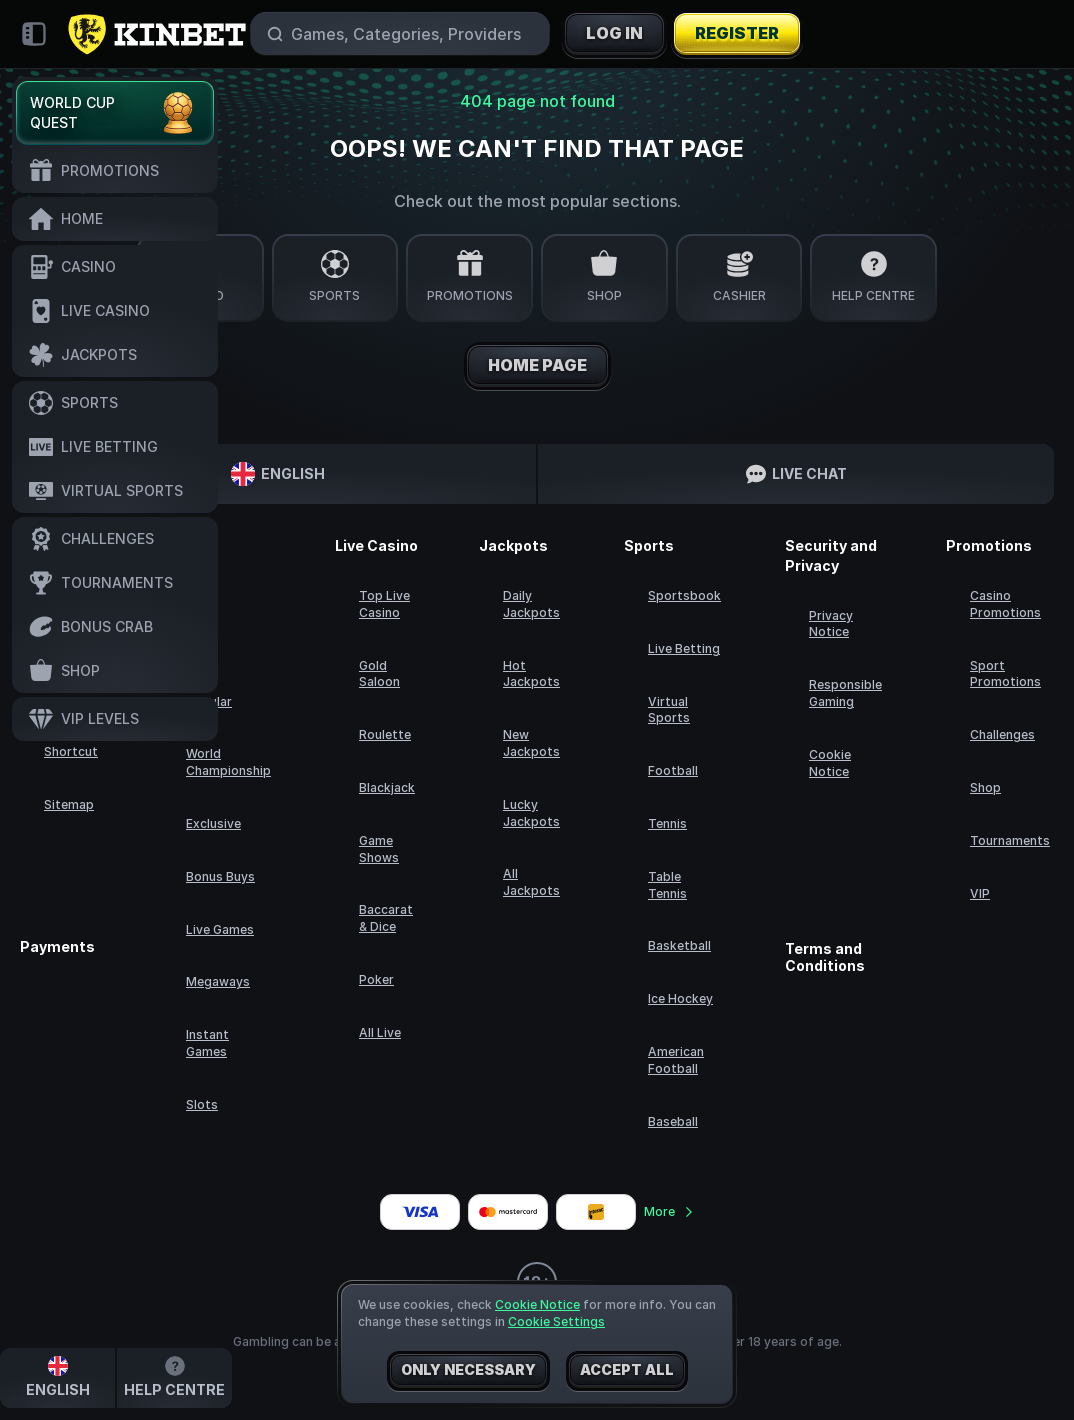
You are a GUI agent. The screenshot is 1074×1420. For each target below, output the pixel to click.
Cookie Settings (556, 1322)
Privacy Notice (831, 624)
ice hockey (680, 998)
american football (676, 1060)
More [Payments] (669, 1211)
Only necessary (468, 1371)
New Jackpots (531, 743)
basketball (679, 945)
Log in (614, 34)
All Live (380, 1032)
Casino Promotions (1005, 604)
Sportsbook (684, 595)
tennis (667, 823)
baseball (673, 1121)
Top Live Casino (384, 604)
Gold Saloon (379, 674)
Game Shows (379, 849)
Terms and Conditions (825, 957)
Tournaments (1010, 840)
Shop (985, 787)
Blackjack (387, 787)
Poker (376, 979)
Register (737, 34)
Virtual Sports (669, 710)
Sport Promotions (1005, 674)
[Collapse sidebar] (34, 34)
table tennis (667, 885)
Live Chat (796, 474)
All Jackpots (531, 882)
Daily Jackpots (531, 604)
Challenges (1002, 734)
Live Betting (684, 648)
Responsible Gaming (845, 693)
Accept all (627, 1371)
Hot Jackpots (531, 674)
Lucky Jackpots (531, 813)
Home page (537, 366)
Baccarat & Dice (386, 918)
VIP (980, 893)
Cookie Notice (830, 763)
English (278, 474)
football (673, 770)
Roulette (385, 734)
